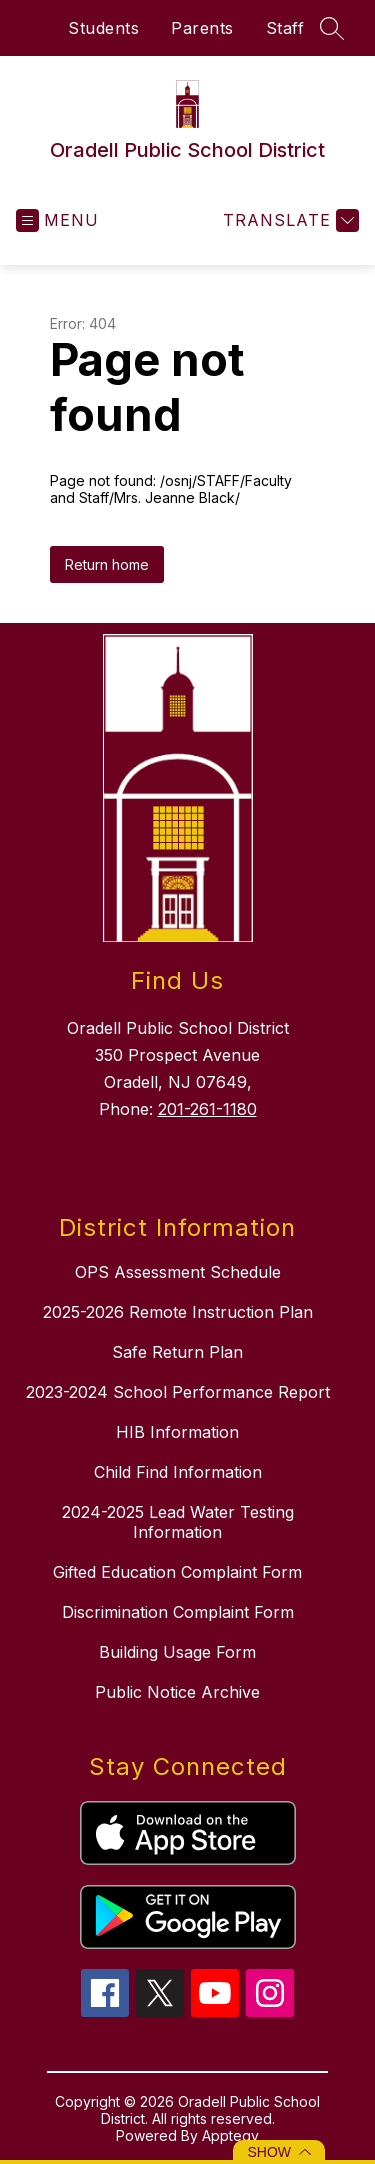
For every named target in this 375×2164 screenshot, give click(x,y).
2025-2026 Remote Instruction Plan (178, 1312)
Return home (107, 564)
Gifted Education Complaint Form (177, 1572)
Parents (202, 28)
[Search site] (332, 28)
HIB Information (177, 1432)
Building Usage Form (177, 1652)
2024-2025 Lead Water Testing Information (178, 1522)
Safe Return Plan (177, 1352)
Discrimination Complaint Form (178, 1612)
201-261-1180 (207, 1109)
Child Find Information (178, 1472)
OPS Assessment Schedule (178, 1272)
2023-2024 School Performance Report (178, 1392)
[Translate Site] (288, 220)
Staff (285, 28)
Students (103, 28)
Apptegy (230, 2135)
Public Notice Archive (177, 1692)
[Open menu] (57, 220)
